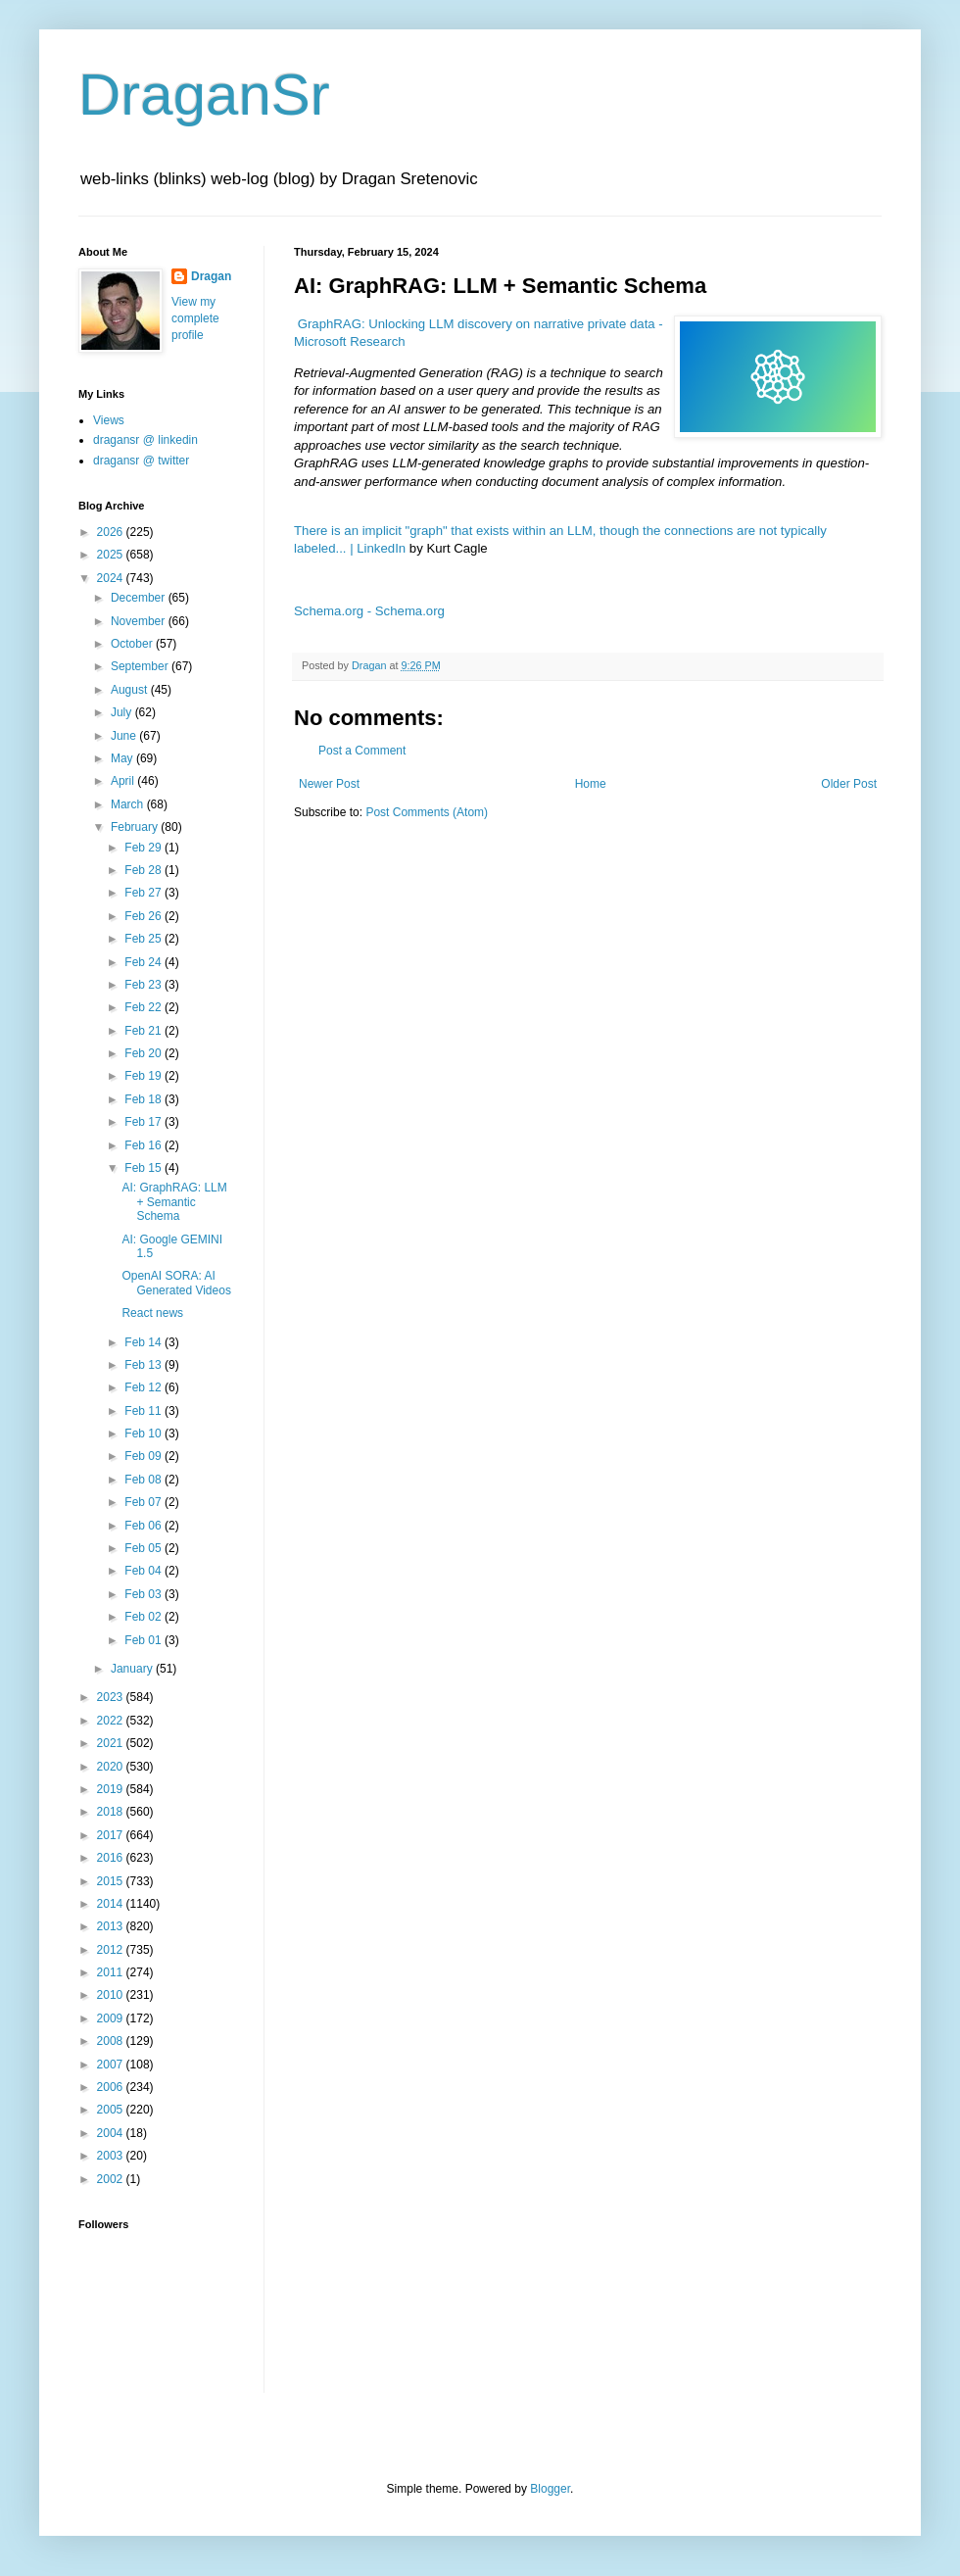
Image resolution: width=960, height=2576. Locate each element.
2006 (111, 2087)
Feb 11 (144, 1411)
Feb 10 (144, 1433)
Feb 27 (144, 892)
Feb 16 (144, 1145)
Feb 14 (144, 1342)
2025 (111, 554)
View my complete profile (195, 318)
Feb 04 (144, 1571)
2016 (111, 1858)
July (123, 712)
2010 (111, 1995)
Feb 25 (144, 939)
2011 (111, 1972)
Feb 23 (144, 985)
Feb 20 (144, 1053)
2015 (111, 1881)
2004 (111, 2133)
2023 (111, 1697)
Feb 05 (144, 1548)
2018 (111, 1812)
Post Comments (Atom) (426, 812)
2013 (111, 1926)
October (133, 644)
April (124, 781)
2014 (111, 1904)
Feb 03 (144, 1594)
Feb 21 (144, 1031)
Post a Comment (362, 750)
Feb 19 (144, 1076)
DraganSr (204, 94)
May (123, 758)
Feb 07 (144, 1502)
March (129, 804)
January (133, 1669)
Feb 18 (144, 1099)
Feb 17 (144, 1122)
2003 (111, 2156)
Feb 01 (144, 1640)
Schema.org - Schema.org (369, 611)
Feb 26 (144, 916)
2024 (111, 578)
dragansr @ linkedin (145, 440)
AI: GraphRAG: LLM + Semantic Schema (173, 1202)
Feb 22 (144, 1007)
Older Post (849, 784)
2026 (111, 532)
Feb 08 (144, 1479)
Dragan (211, 276)
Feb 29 (144, 847)
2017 (111, 1835)
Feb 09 (144, 1456)
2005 (111, 2109)
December (139, 598)
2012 (111, 1950)
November (139, 621)
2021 (111, 1743)
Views (108, 420)
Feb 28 (144, 870)
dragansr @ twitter (141, 460)
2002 (111, 2179)
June (125, 736)
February (136, 827)
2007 (111, 2064)
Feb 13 (144, 1365)
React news (152, 1313)
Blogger (550, 2489)
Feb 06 (144, 1525)
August (131, 690)
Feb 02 (144, 1617)
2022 (111, 1720)
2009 (111, 2018)
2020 (111, 1767)
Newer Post (329, 784)
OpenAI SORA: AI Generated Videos (176, 1282)
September (141, 666)
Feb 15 (144, 1168)
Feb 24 (144, 962)
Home (590, 784)
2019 (111, 1789)
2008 (111, 2041)
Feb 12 (144, 1387)
